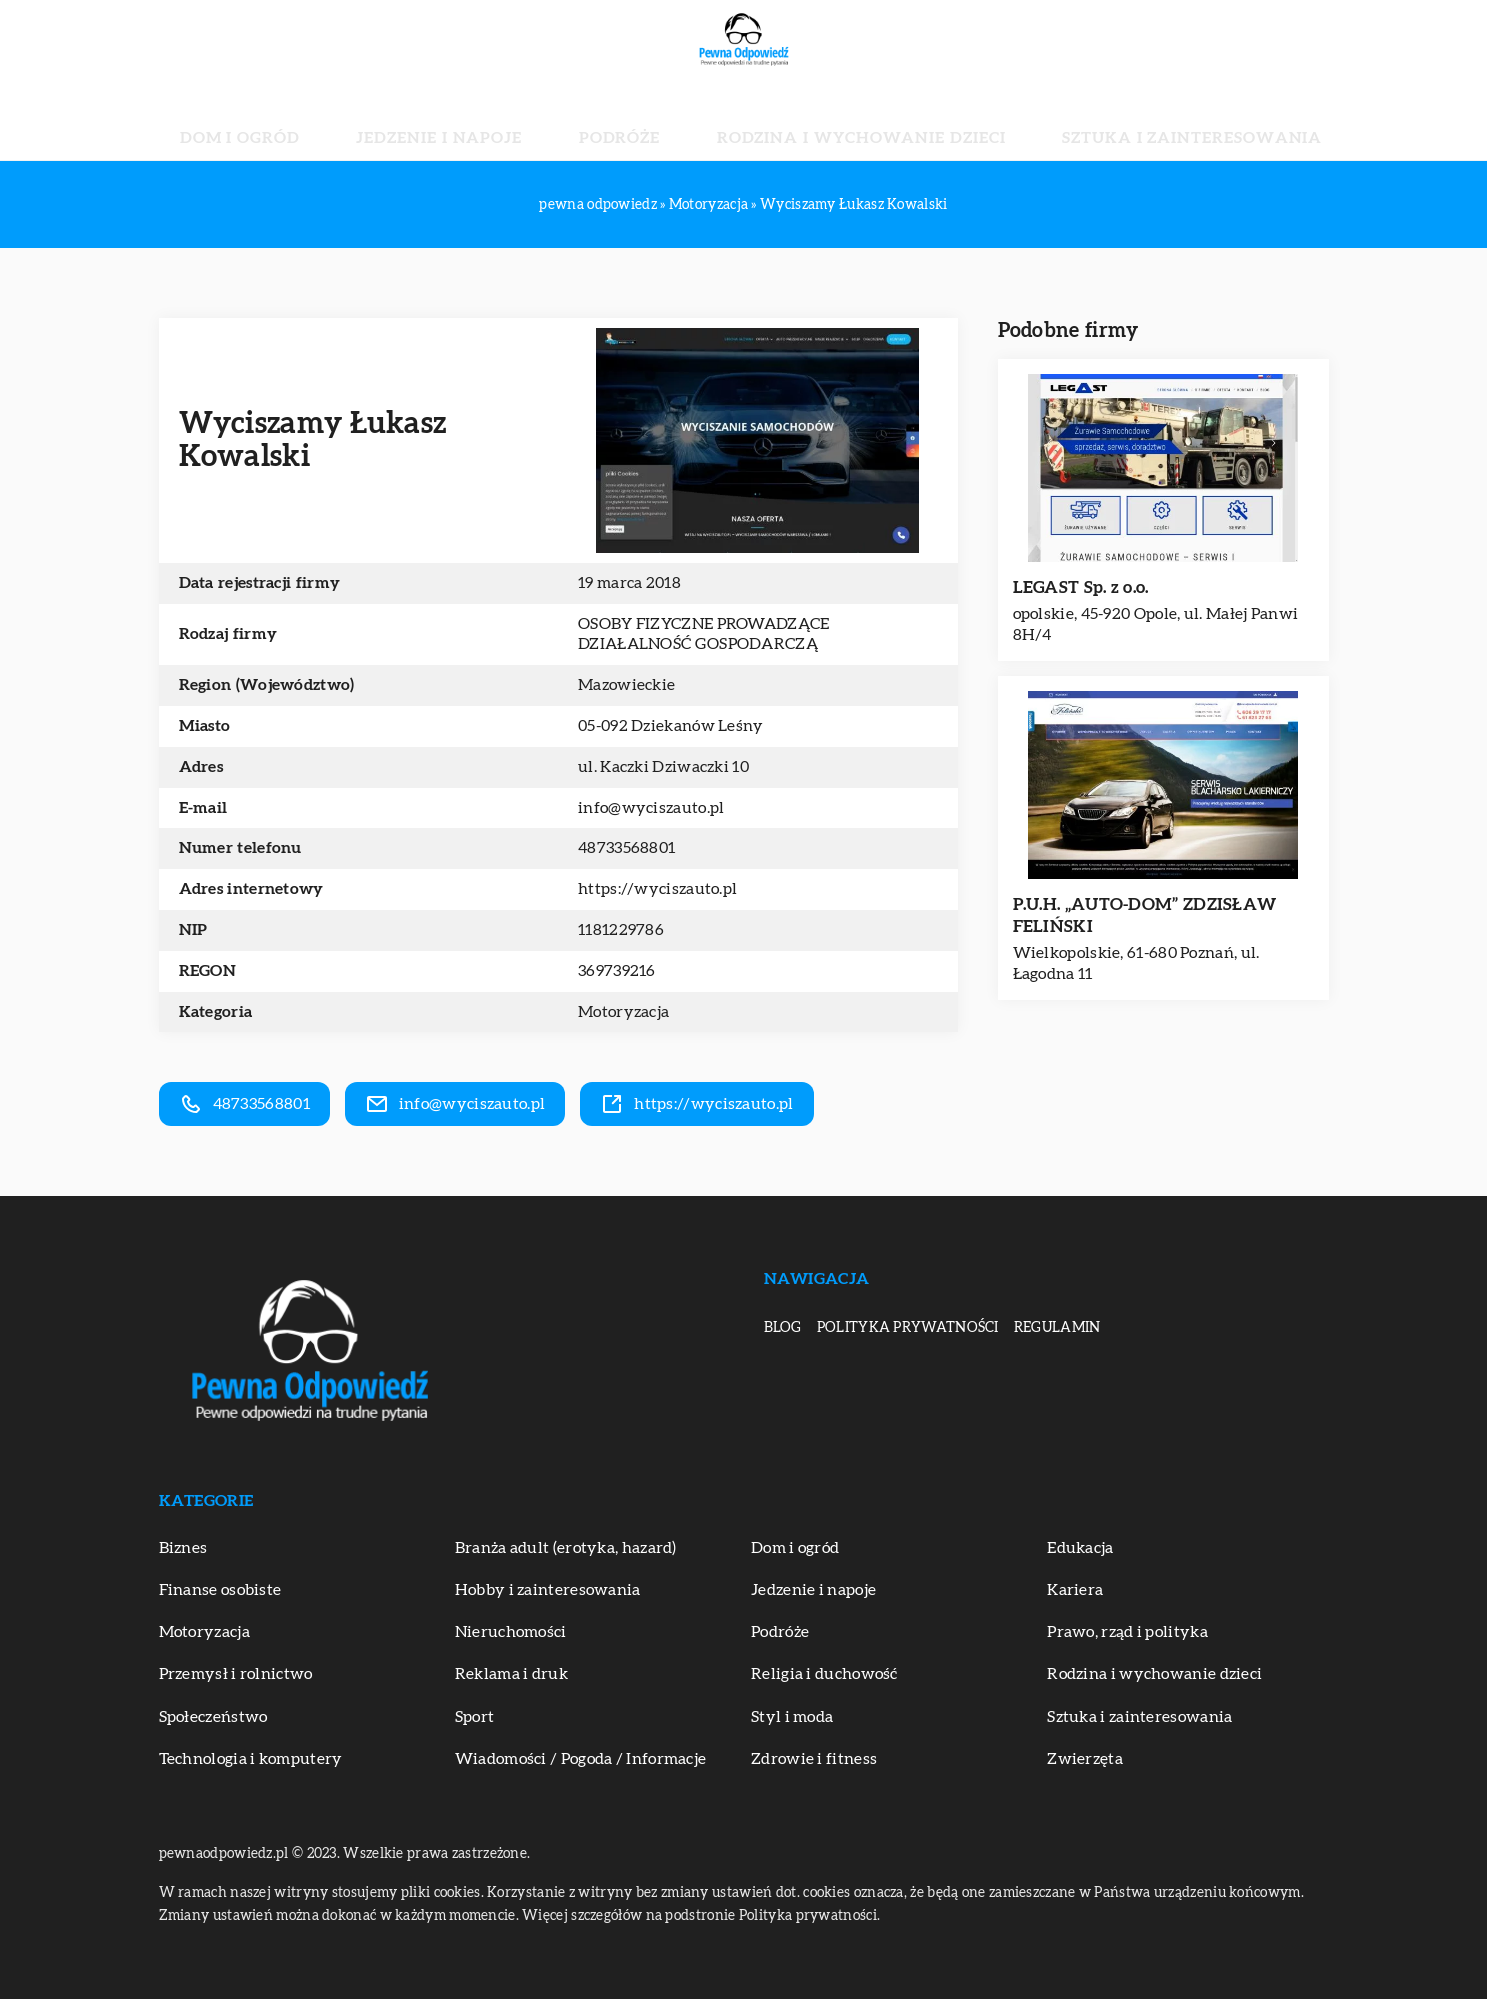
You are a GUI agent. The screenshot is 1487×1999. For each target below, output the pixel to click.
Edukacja (1080, 1548)
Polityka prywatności (908, 1328)
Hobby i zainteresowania (548, 1590)
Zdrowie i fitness (814, 1759)
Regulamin (1057, 1328)
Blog (783, 1328)
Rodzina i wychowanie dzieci (825, 120)
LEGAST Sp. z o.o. (1081, 587)
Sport (475, 1717)
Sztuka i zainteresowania (1084, 120)
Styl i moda (792, 1717)
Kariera (1075, 1590)
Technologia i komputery (251, 1759)
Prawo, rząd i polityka (1127, 1632)
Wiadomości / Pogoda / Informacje (581, 1759)
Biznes (183, 1548)
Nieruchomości (511, 1632)
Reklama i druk (511, 1674)
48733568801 (626, 848)
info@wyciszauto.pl (651, 808)
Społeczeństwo (213, 1717)
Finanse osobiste (220, 1590)
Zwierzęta (1085, 1759)
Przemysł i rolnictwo (236, 1674)
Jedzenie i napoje (508, 120)
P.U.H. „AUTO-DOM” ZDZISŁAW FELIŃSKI (1145, 915)
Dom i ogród (360, 120)
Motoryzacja (623, 1012)
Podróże (640, 120)
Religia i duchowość (824, 1674)
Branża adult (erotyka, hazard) (566, 1548)
